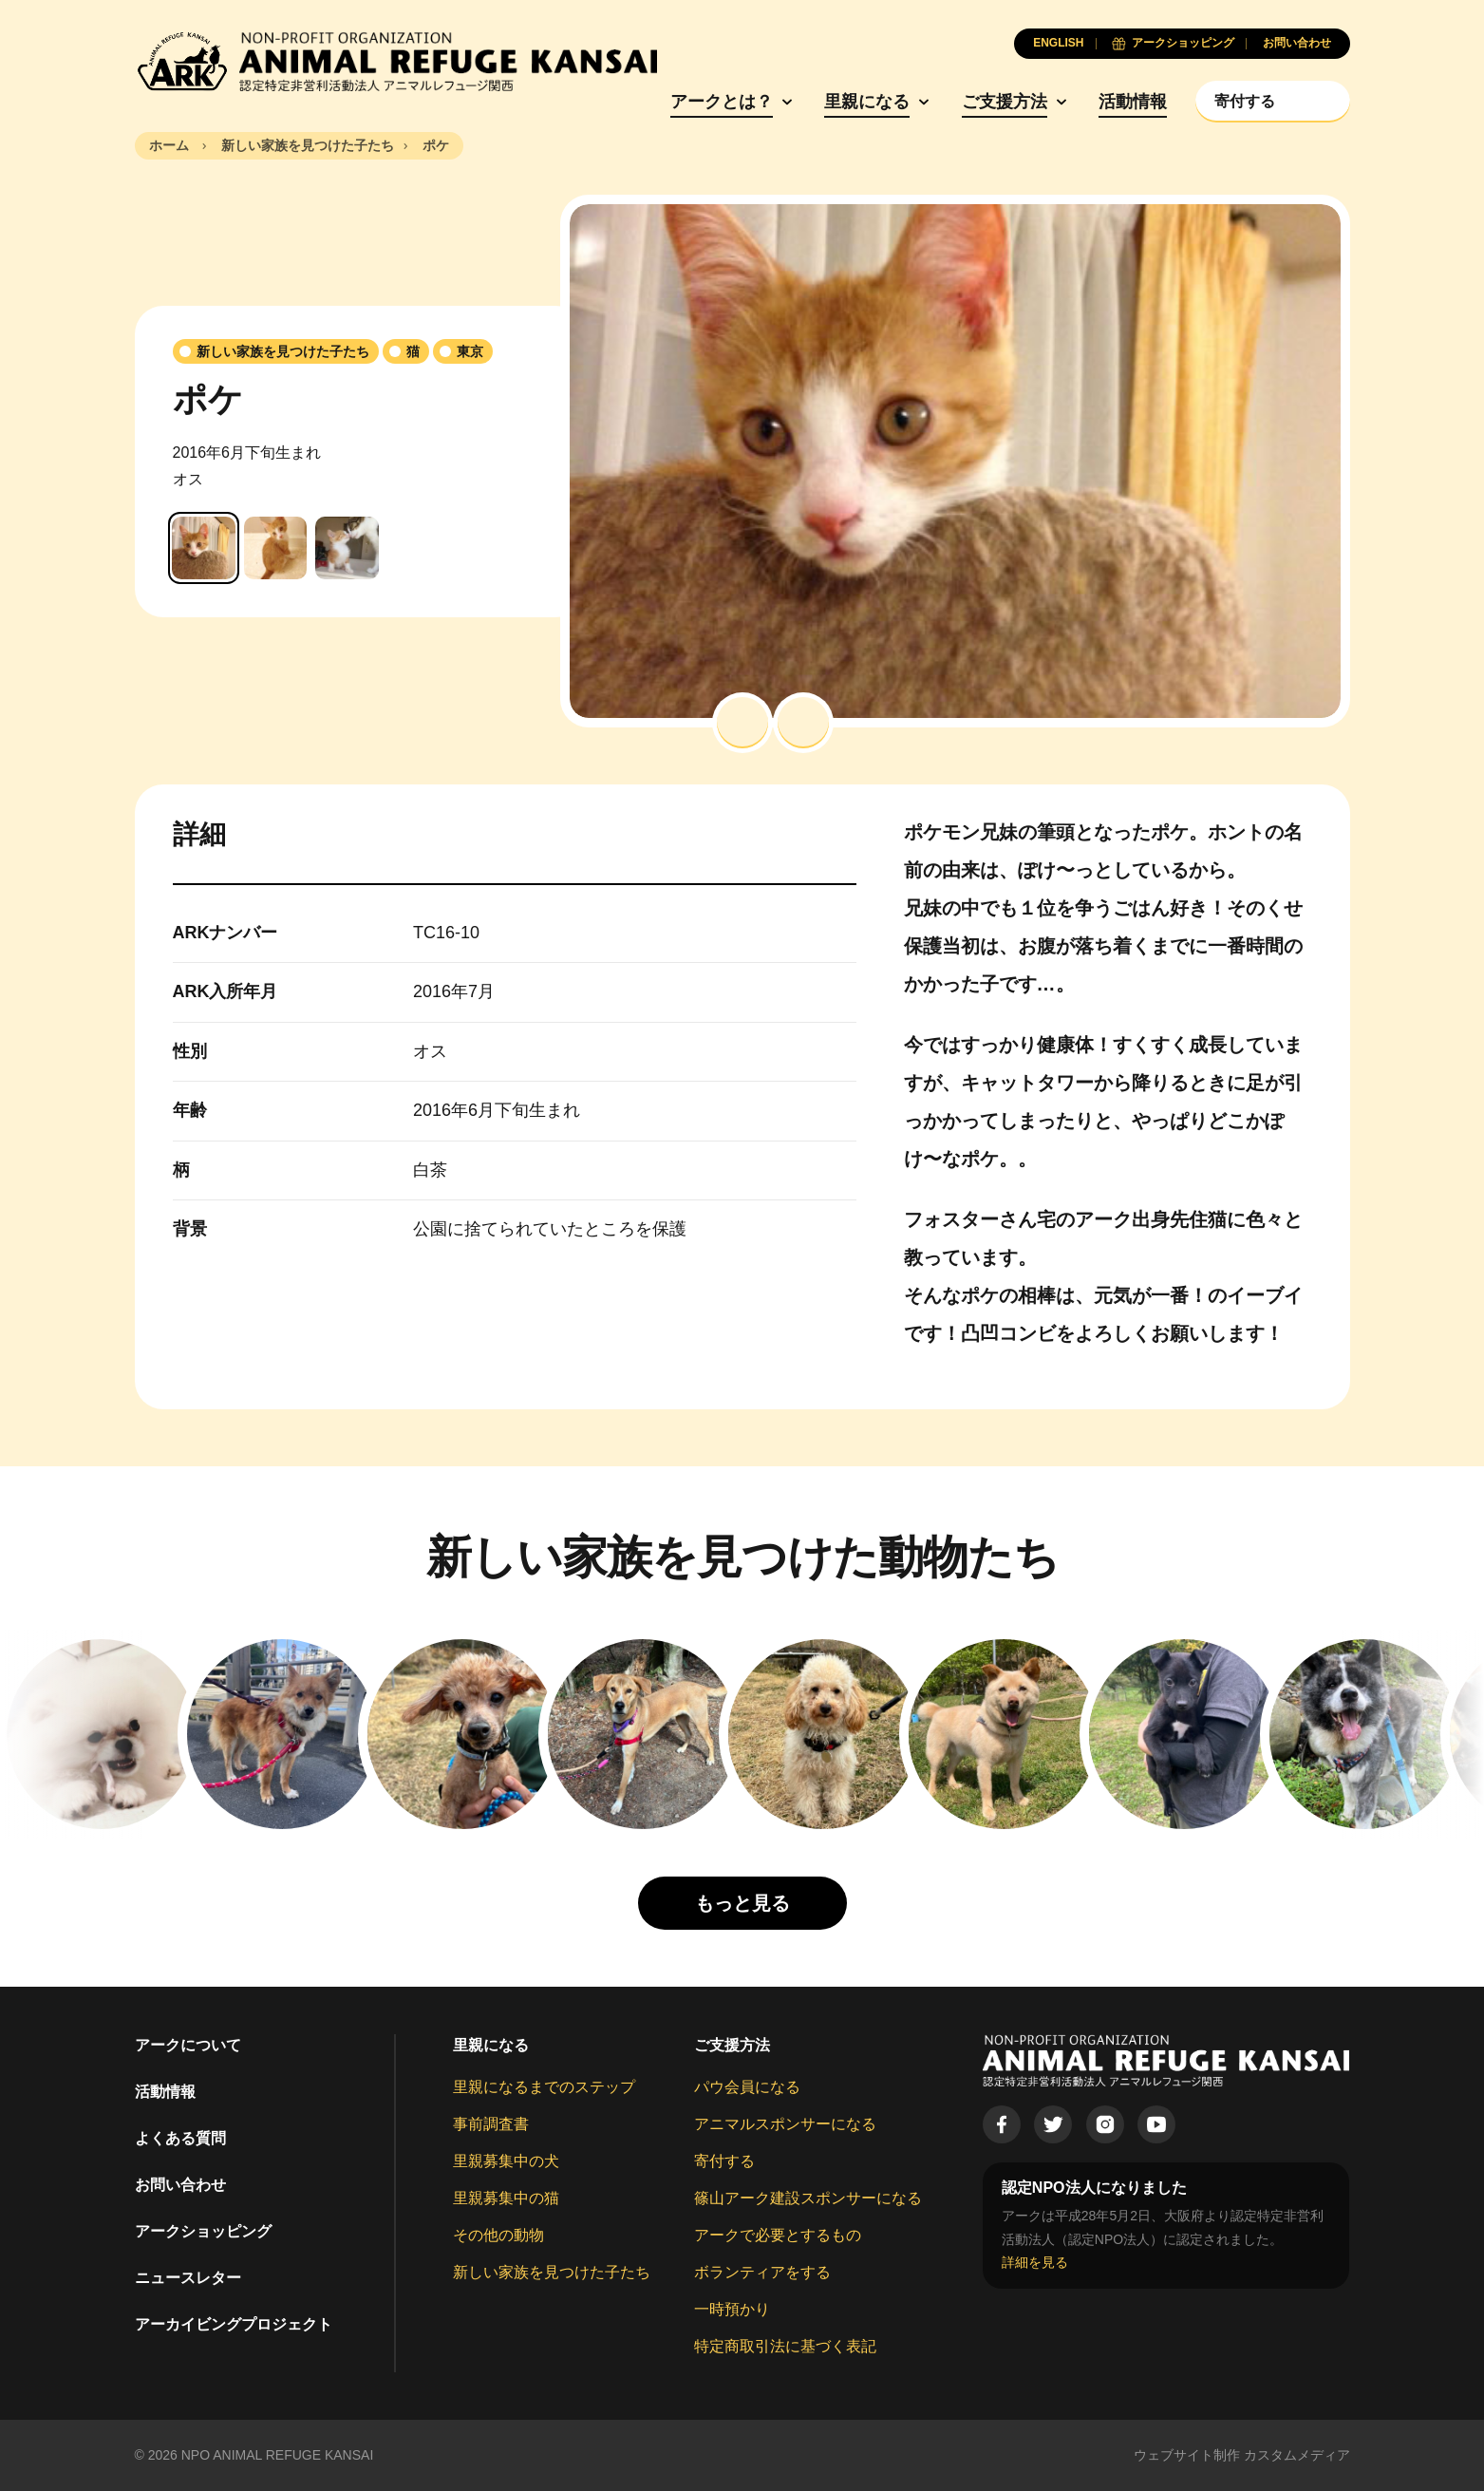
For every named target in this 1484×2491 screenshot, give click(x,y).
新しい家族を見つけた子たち (551, 2272)
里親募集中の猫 (506, 2198)
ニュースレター (188, 2278)
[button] (742, 722)
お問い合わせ (180, 2185)
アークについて (188, 2045)
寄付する (724, 2161)
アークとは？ (721, 101)
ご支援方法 (1004, 101)
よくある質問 (180, 2138)
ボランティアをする (762, 2272)
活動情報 (1133, 101)
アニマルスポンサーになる (785, 2124)
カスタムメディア (1297, 2455)
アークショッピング (203, 2231)
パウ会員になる (747, 2087)
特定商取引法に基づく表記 (785, 2346)
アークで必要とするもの (777, 2235)
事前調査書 (491, 2124)
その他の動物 (498, 2235)
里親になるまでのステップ (544, 2087)
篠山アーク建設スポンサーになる (808, 2198)
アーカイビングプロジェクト (233, 2324)
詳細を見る (1035, 2262)
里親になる (867, 101)
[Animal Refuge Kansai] (396, 61)
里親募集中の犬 (506, 2161)
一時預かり (732, 2309)
